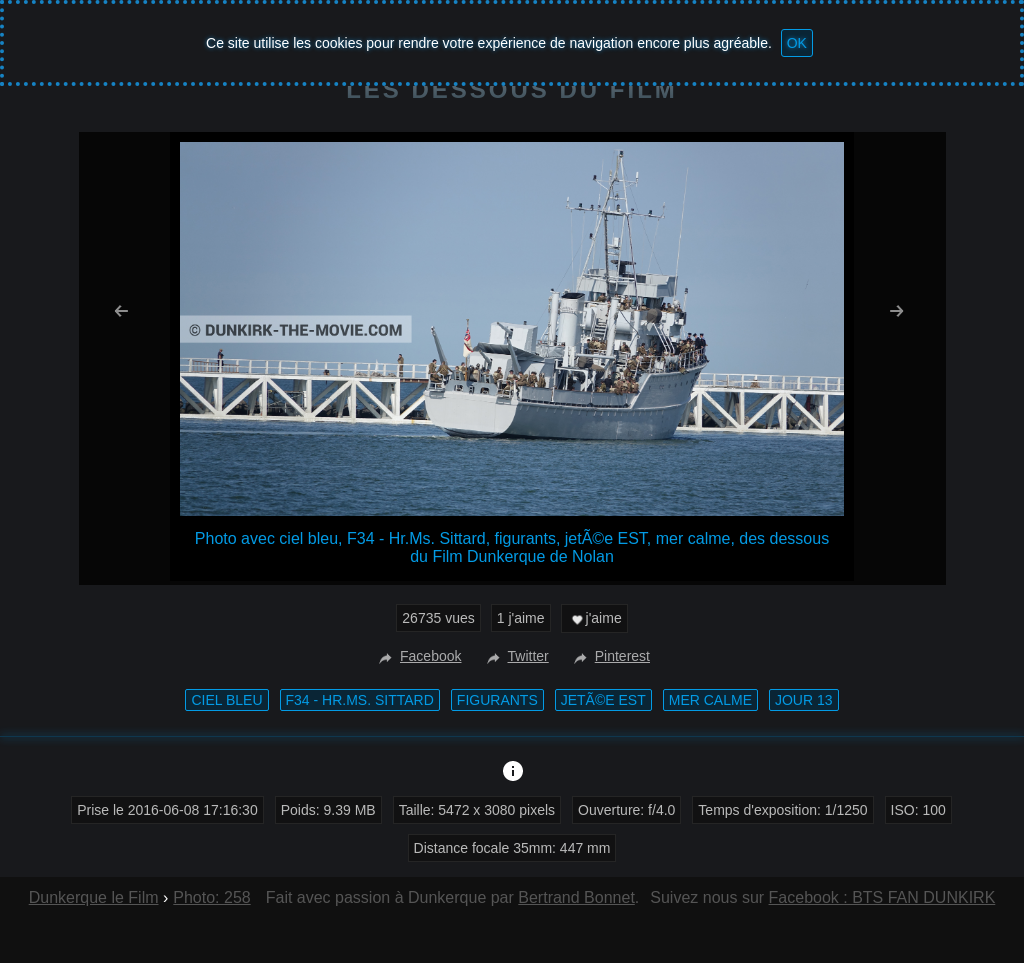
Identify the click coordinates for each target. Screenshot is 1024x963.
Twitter (515, 656)
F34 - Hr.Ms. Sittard (360, 700)
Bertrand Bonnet (576, 897)
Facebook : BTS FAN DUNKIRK (882, 897)
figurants (497, 700)
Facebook (417, 656)
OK (797, 43)
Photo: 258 (211, 897)
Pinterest (609, 656)
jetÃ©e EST (603, 700)
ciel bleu (226, 700)
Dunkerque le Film (94, 897)
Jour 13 (804, 700)
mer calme (710, 700)
